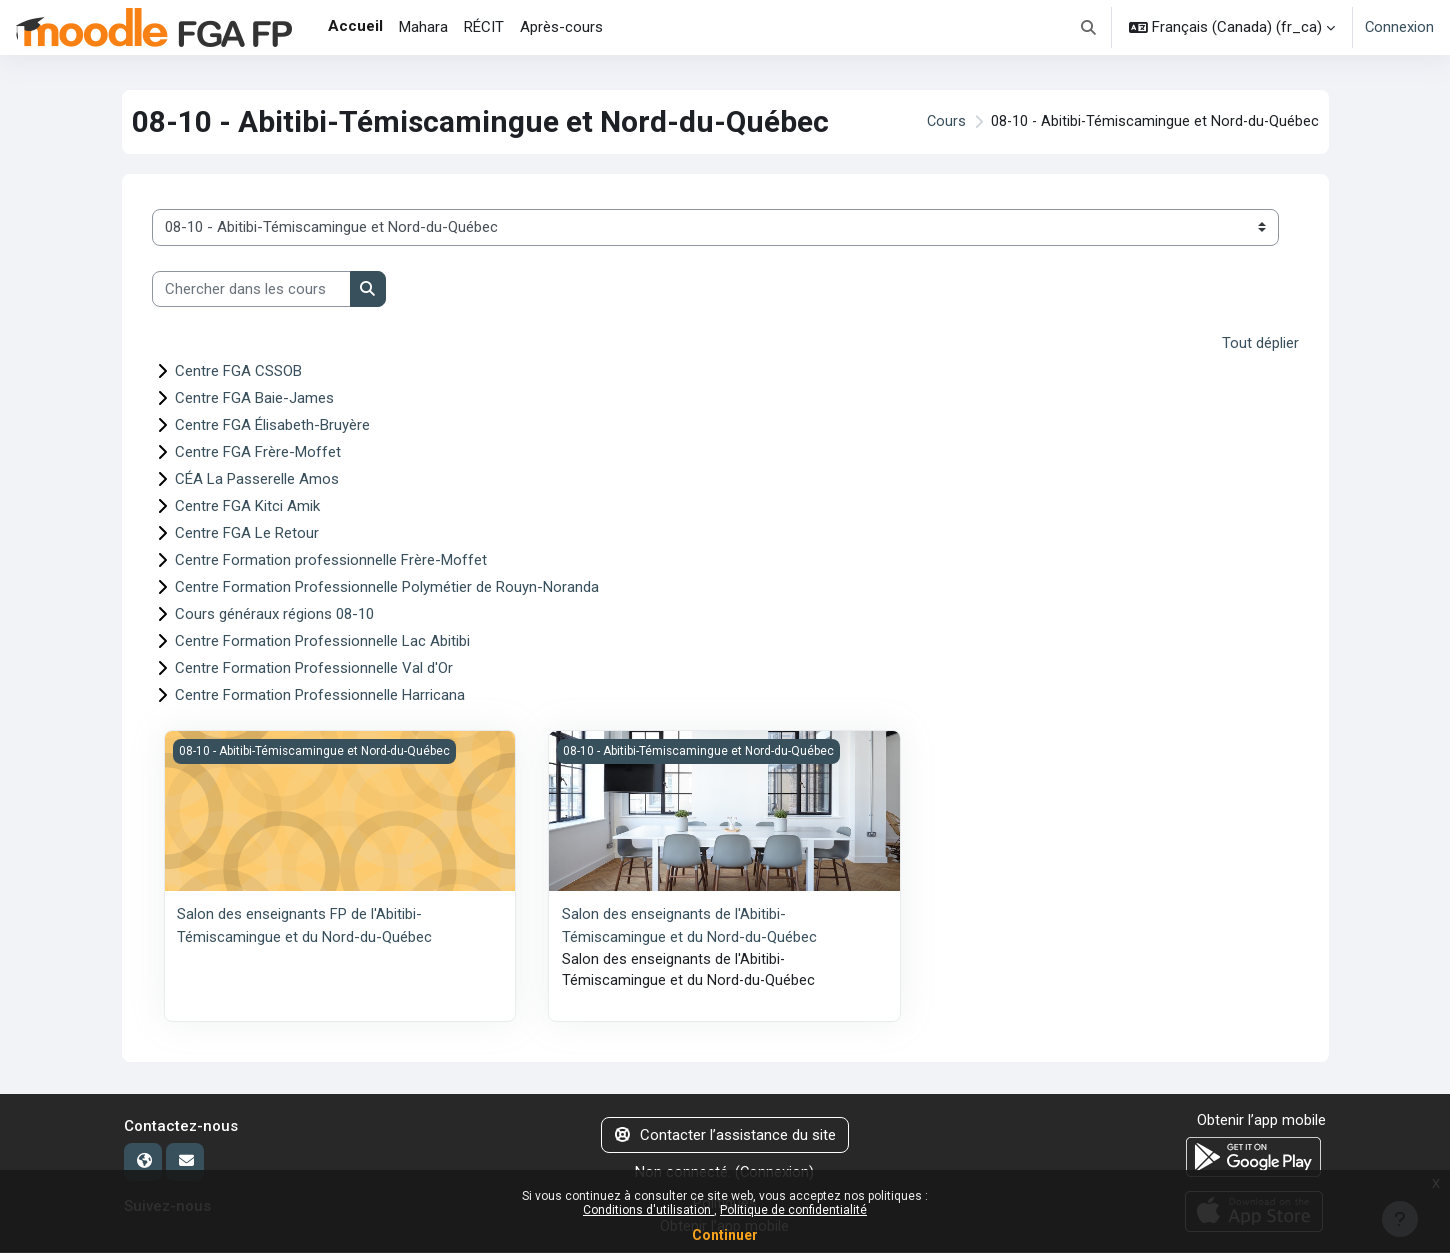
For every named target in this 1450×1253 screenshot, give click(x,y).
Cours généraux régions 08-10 (274, 614)
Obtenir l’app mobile (1261, 1121)
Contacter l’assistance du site (725, 1136)
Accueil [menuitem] (355, 26)
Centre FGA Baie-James (254, 398)
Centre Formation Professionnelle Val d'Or (314, 668)
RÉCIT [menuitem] (484, 27)
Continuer (725, 1235)
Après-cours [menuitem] (561, 27)
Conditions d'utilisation (648, 1210)
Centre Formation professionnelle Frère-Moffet (331, 560)
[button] (1088, 27)
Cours (941, 122)
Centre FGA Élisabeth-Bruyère (272, 425)
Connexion (1399, 27)
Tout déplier (1260, 343)
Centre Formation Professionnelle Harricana (320, 695)
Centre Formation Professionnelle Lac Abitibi (322, 641)
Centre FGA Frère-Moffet (258, 452)
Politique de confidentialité (793, 1210)
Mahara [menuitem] (423, 27)
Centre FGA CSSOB (238, 371)
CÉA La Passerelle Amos (257, 479)
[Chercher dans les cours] (251, 289)
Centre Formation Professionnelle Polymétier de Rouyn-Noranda (387, 587)
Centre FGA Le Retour (247, 533)
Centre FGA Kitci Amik (247, 506)
